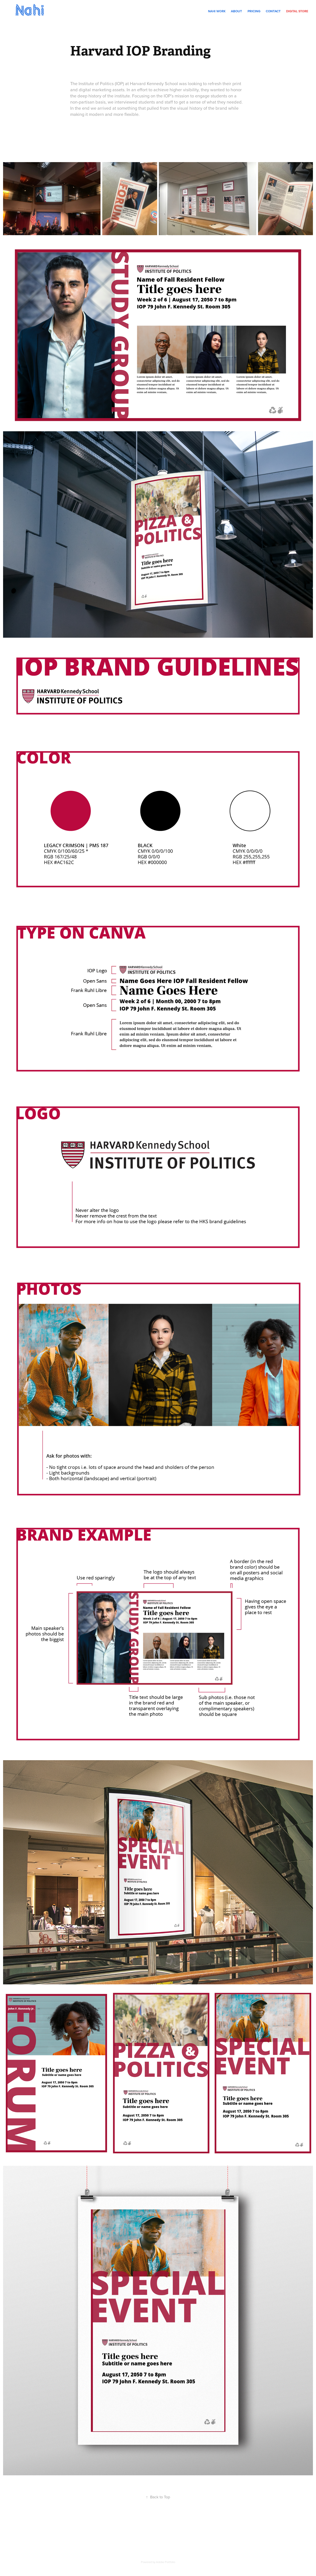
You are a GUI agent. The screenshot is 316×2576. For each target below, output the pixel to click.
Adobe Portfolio (165, 2562)
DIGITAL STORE (297, 11)
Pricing (254, 11)
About (236, 11)
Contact (273, 11)
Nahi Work (217, 11)
